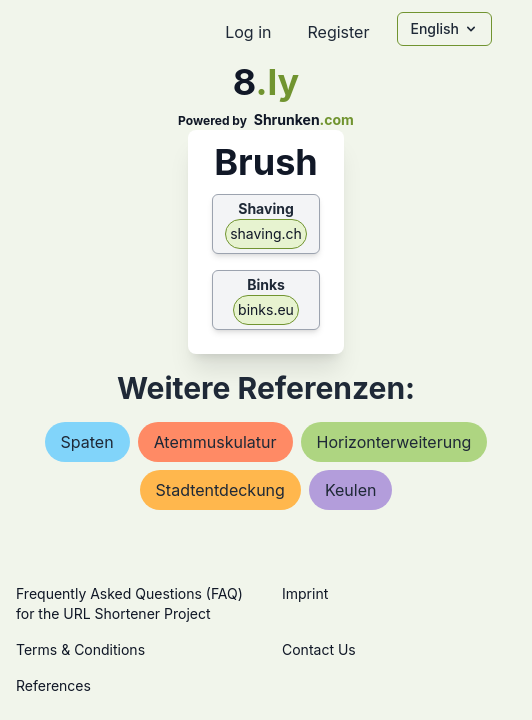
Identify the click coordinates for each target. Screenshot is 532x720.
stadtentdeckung (220, 490)
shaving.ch (266, 233)
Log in (248, 32)
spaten (87, 442)
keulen (351, 490)
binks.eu (266, 309)
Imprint (305, 593)
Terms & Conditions (80, 649)
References (53, 685)
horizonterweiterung (394, 442)
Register (338, 32)
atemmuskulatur (215, 442)
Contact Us (319, 649)
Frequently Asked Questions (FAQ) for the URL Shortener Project (129, 603)
